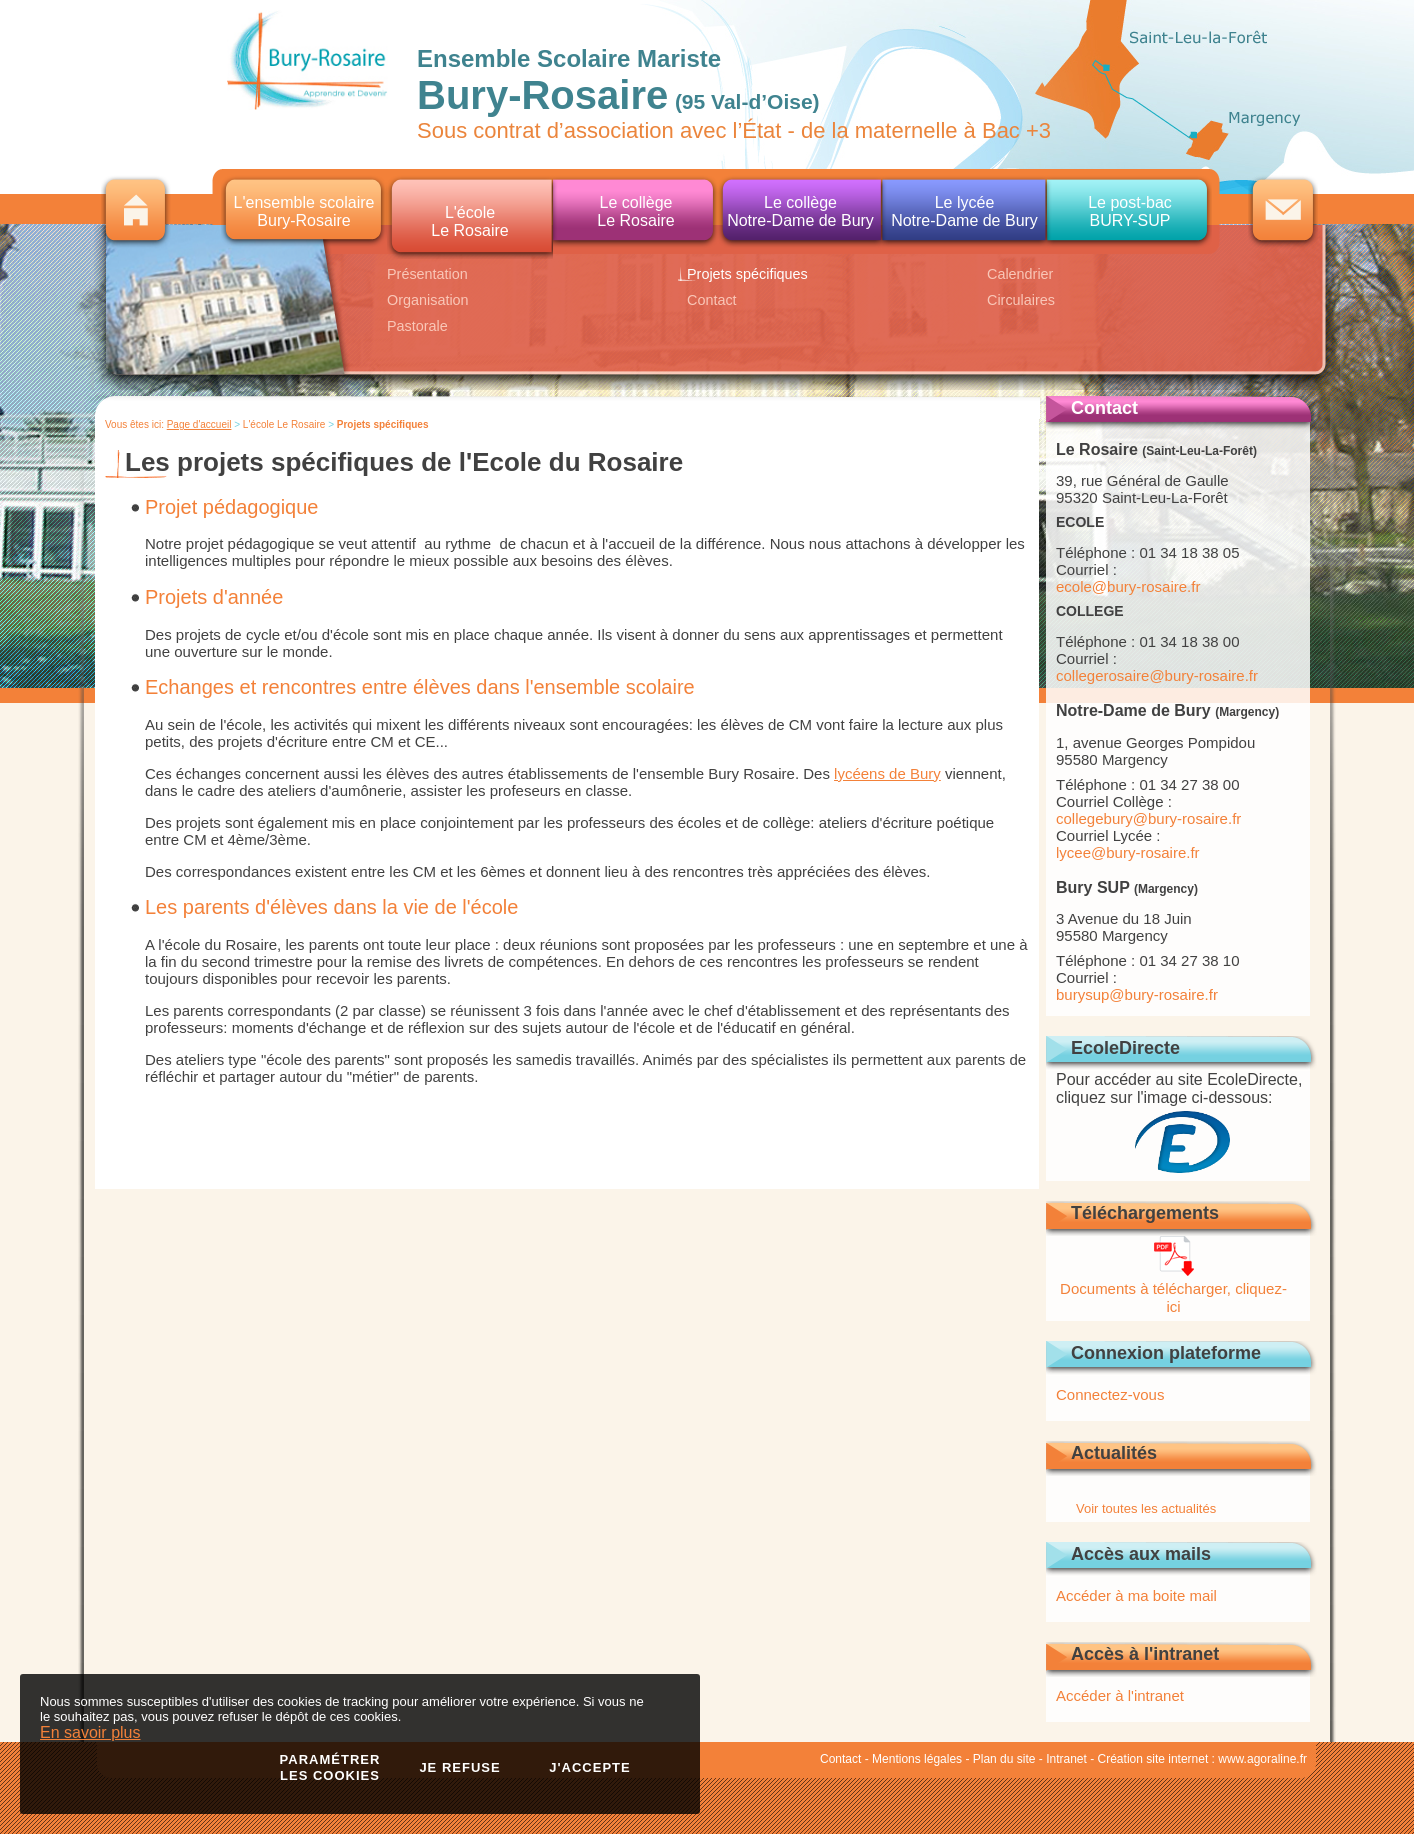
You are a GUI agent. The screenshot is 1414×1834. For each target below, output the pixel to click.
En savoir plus (90, 1732)
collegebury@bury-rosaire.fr (1148, 818)
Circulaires (1021, 299)
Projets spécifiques (747, 273)
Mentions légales (917, 1759)
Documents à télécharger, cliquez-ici (1173, 1288)
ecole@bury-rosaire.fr (1128, 586)
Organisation (428, 299)
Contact (712, 299)
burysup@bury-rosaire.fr (1137, 994)
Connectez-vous (1110, 1394)
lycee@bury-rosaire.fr (1128, 852)
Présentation (427, 273)
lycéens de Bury (887, 773)
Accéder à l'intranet (1120, 1695)
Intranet (1066, 1759)
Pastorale (417, 325)
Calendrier (1020, 273)
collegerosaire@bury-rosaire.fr (1157, 675)
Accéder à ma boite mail (1136, 1595)
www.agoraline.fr (1262, 1759)
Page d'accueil (199, 424)
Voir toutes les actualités (1146, 1508)
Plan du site (1004, 1759)
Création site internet (1153, 1759)
